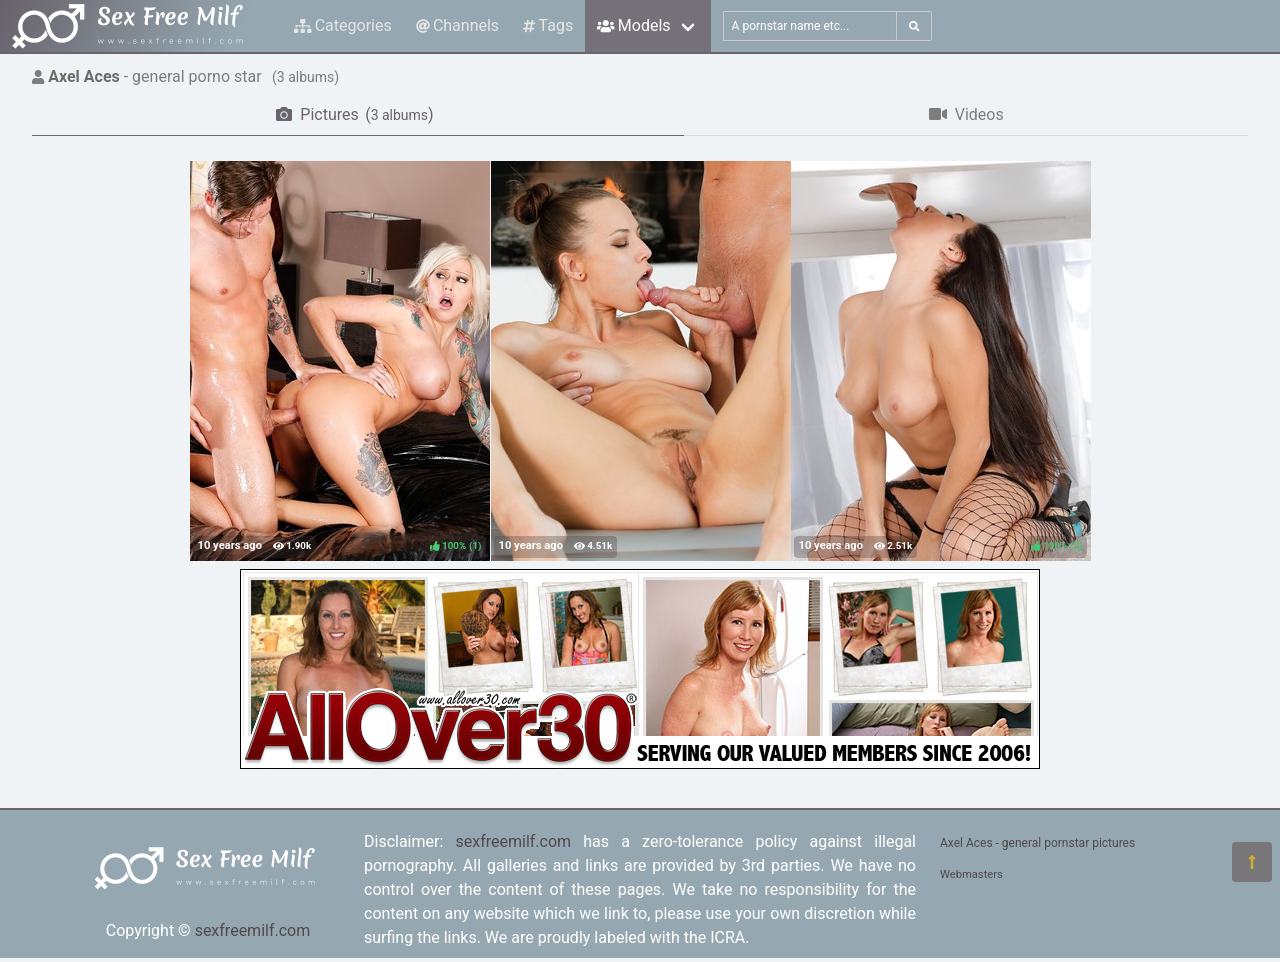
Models (633, 25)
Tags (548, 25)
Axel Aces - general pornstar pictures (1037, 843)
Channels (457, 25)
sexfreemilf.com (253, 930)
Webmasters (971, 874)
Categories (343, 25)
